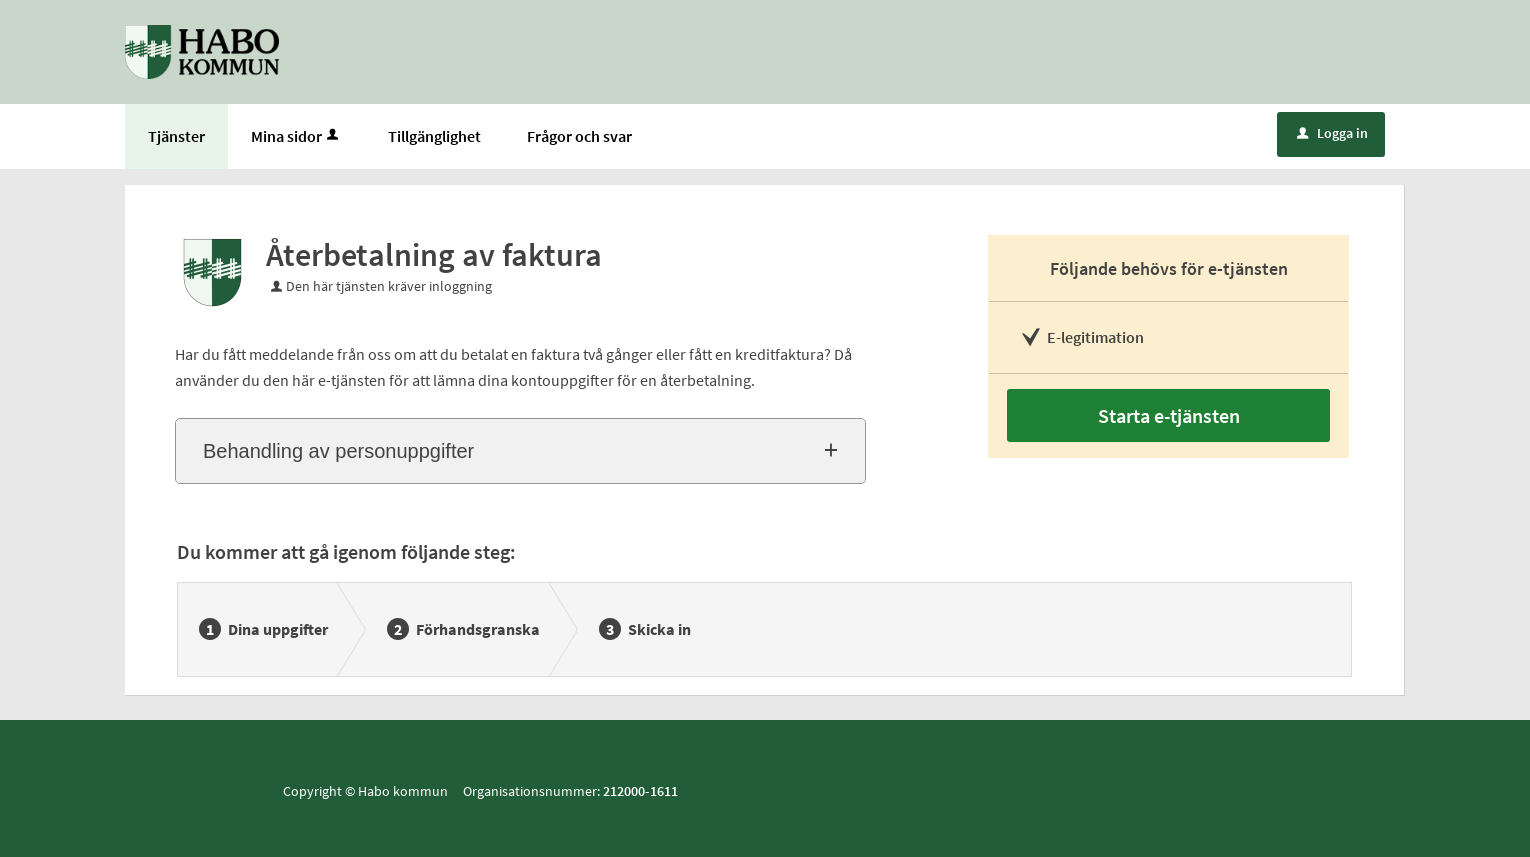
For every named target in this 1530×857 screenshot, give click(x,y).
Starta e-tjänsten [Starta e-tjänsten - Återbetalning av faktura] (1169, 415)
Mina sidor (296, 136)
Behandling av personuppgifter (338, 451)
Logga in (1332, 133)
